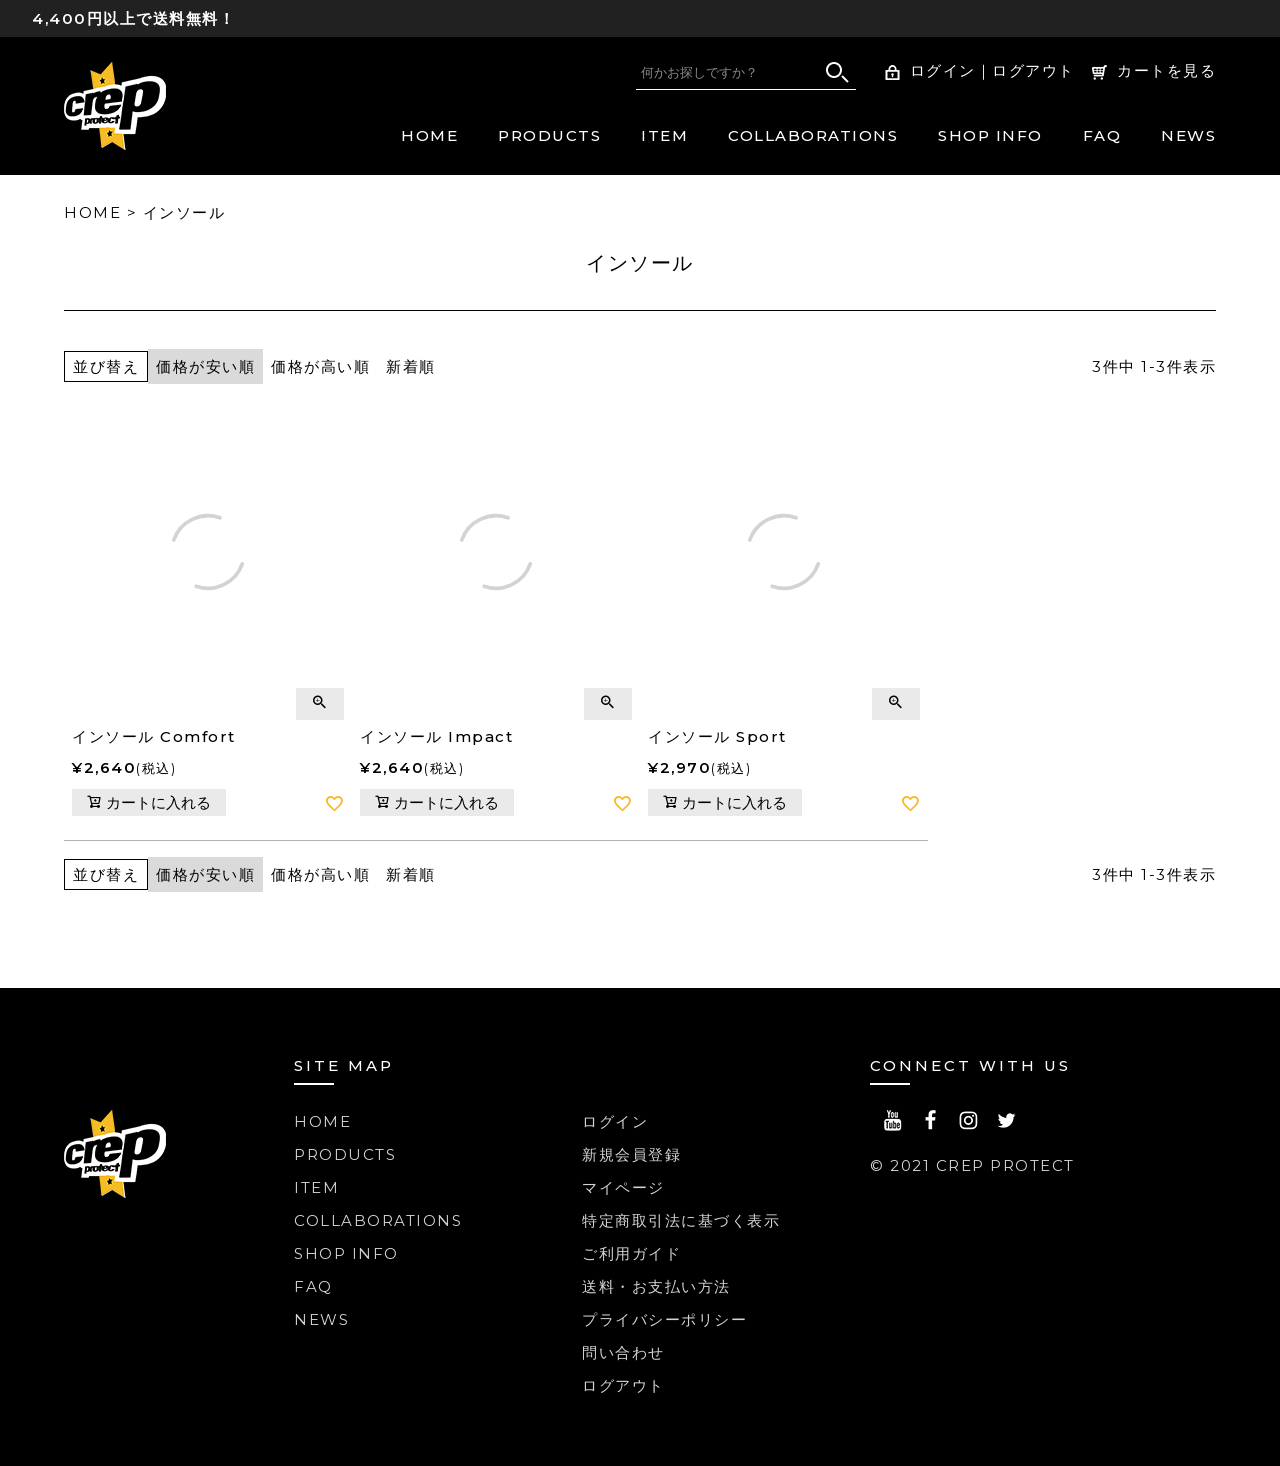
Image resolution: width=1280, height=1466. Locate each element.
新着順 (411, 366)
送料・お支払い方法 (656, 1286)
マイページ (623, 1187)
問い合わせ (623, 1352)
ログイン (943, 70)
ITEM (664, 135)
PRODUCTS (549, 135)
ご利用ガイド (631, 1253)
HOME (429, 135)
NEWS (1188, 135)
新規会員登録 (631, 1154)
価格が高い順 (320, 366)
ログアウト (1033, 70)
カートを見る (1166, 70)
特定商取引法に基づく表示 (681, 1220)
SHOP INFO (990, 135)
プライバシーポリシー (664, 1319)
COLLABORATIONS (813, 135)
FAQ (1102, 135)
